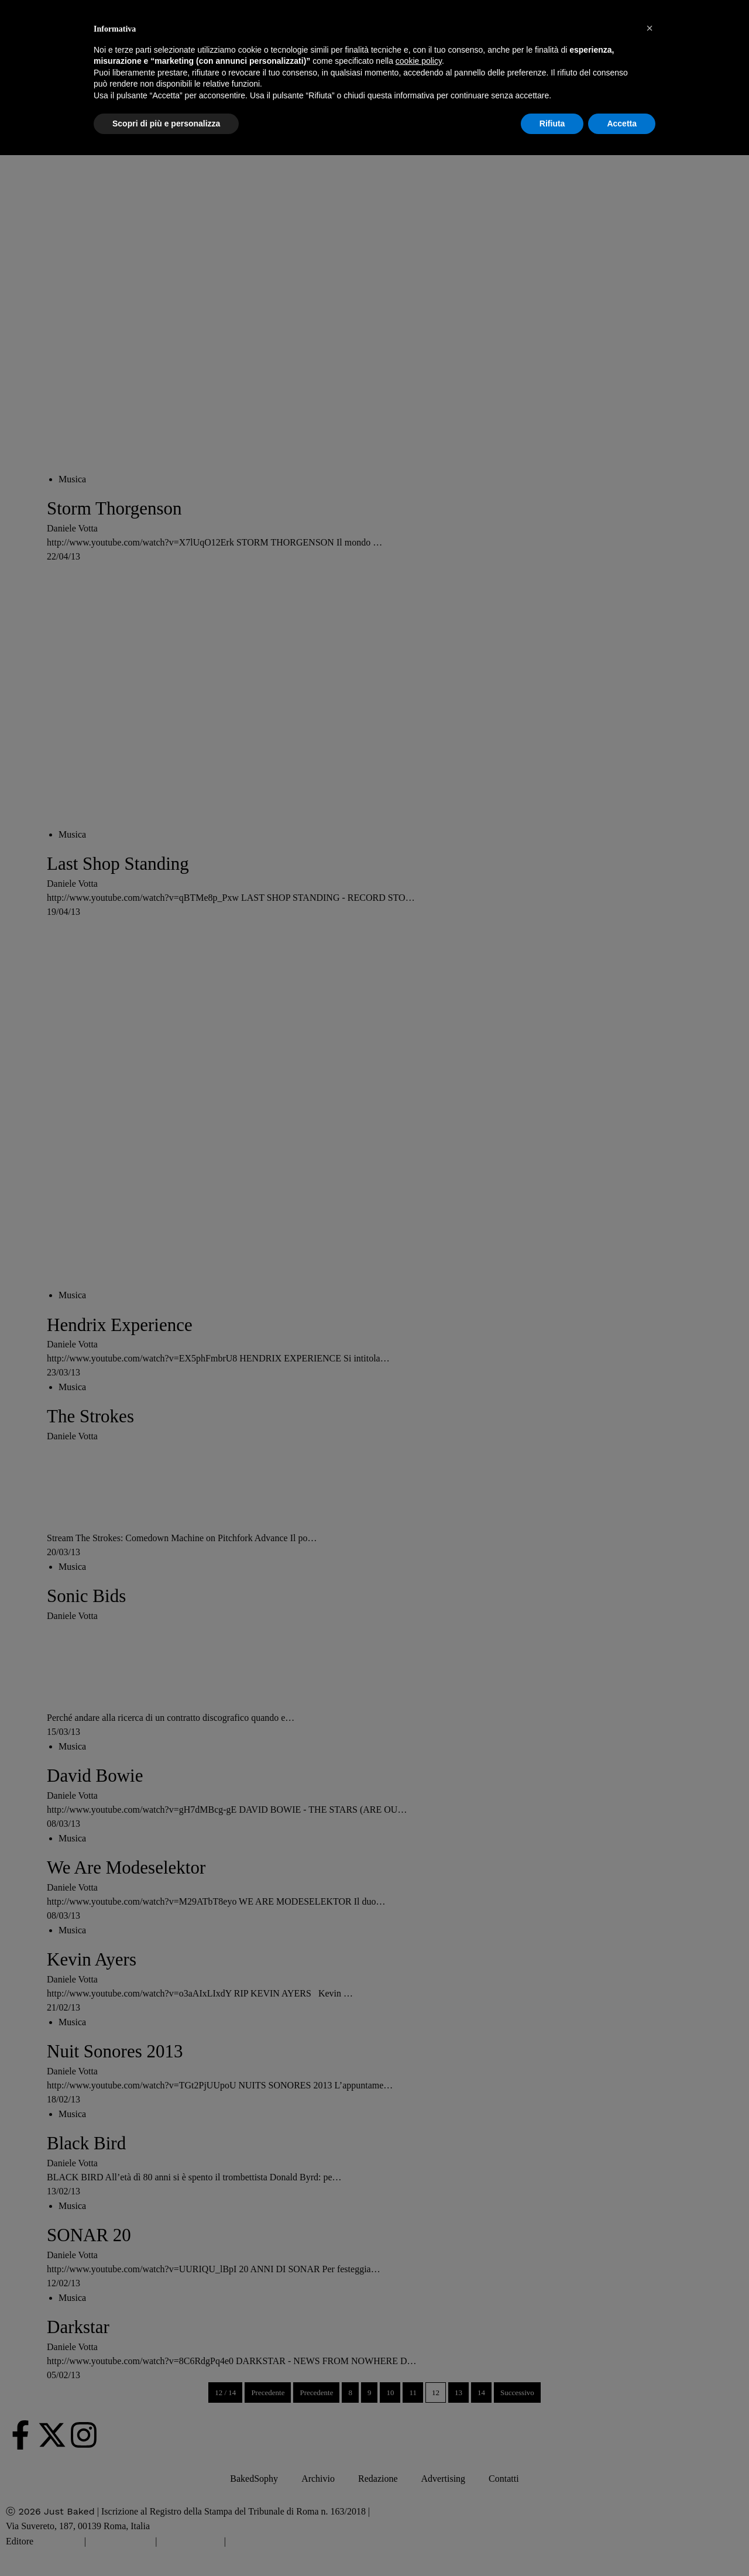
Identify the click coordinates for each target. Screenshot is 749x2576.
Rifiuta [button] (552, 123)
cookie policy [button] (419, 61)
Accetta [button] (622, 123)
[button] (649, 28)
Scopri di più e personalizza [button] (166, 123)
